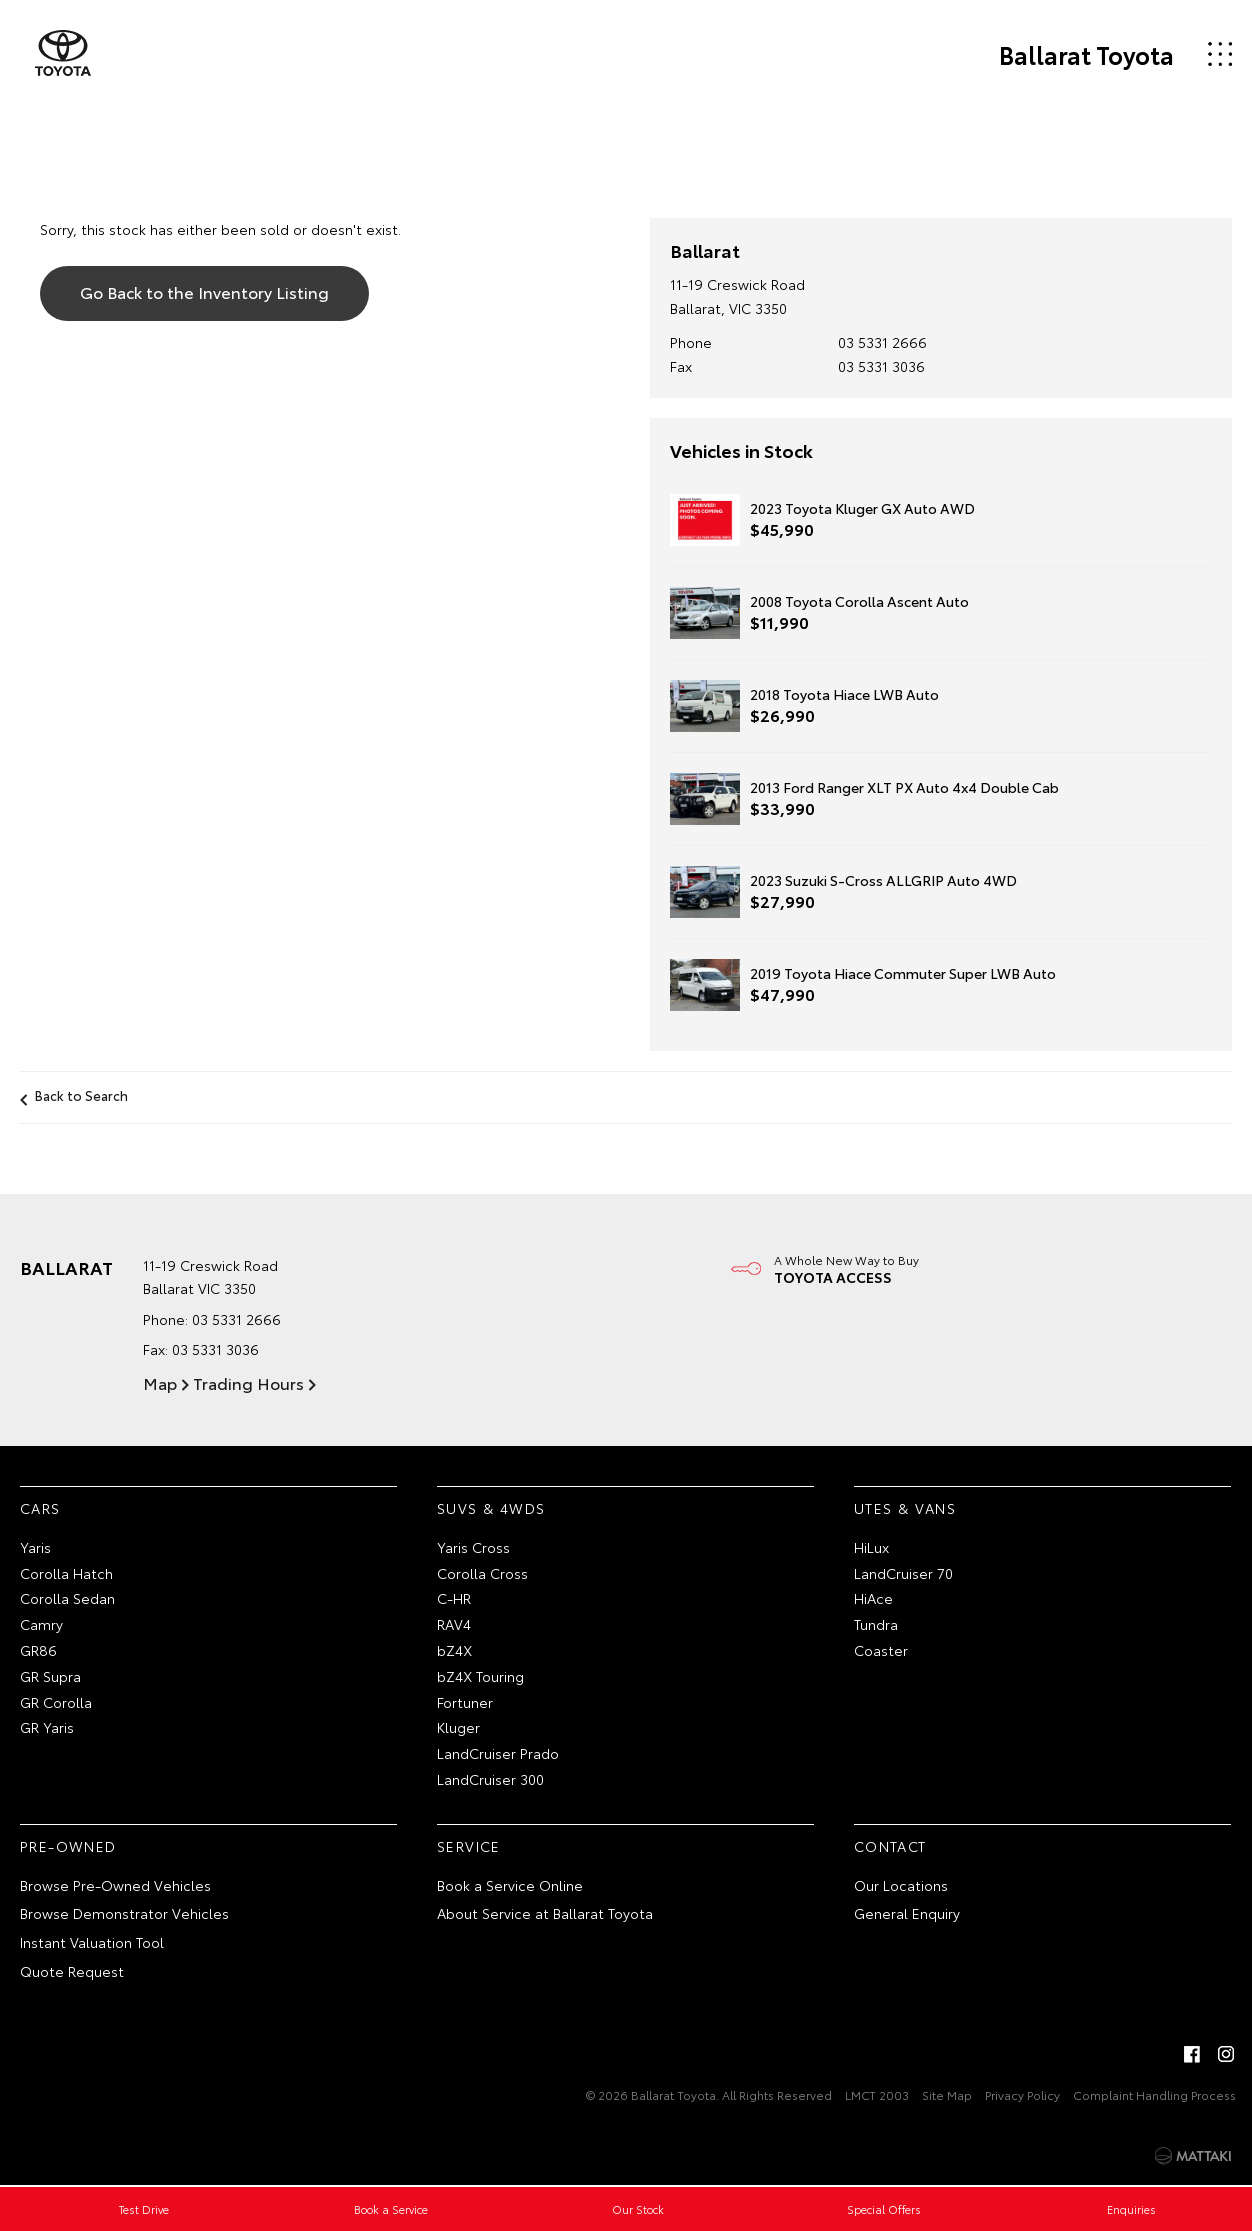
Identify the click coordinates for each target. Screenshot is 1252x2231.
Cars (40, 1508)
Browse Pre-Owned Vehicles (115, 1885)
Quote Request (72, 1971)
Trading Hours (248, 1382)
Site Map (947, 2094)
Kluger (458, 1727)
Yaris (35, 1547)
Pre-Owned (68, 1846)
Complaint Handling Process (1154, 2094)
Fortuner (465, 1702)
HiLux (871, 1547)
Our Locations (901, 1885)
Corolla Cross (482, 1573)
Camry (41, 1624)
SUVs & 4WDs (491, 1508)
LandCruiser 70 (903, 1573)
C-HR (454, 1598)
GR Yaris (47, 1727)
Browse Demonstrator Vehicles (124, 1913)
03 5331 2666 (882, 342)
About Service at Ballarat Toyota (545, 1913)
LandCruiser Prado (498, 1753)
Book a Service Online (510, 1885)
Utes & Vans (905, 1508)
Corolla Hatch (66, 1573)
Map (160, 1382)
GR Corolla (56, 1702)
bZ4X (454, 1650)
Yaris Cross (473, 1547)
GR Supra (50, 1676)
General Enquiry (907, 1913)
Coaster (881, 1650)
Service (469, 1846)
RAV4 (454, 1624)
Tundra (876, 1624)
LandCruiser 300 (490, 1779)
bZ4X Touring (480, 1676)
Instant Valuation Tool (92, 1942)
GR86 (38, 1650)
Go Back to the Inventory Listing (204, 291)
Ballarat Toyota (1086, 54)
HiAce (873, 1598)
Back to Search (81, 1095)
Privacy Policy (1022, 2094)
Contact (890, 1846)
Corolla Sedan (67, 1598)
